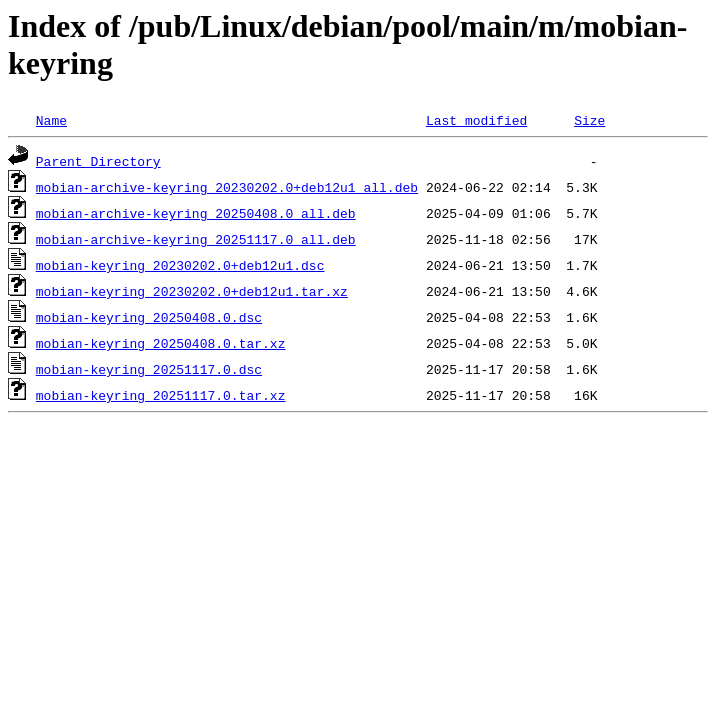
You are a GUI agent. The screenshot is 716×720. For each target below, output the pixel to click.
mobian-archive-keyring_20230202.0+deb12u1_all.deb (227, 187)
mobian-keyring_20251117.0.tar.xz (161, 395)
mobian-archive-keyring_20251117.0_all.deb (196, 239)
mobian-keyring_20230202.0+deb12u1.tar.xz (192, 291)
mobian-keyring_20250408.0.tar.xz (161, 343)
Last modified (476, 120)
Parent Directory (98, 161)
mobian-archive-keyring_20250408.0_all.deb (196, 213)
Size (589, 120)
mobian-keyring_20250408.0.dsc (149, 317)
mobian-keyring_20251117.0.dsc (149, 369)
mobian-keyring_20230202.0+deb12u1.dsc (180, 265)
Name (51, 120)
